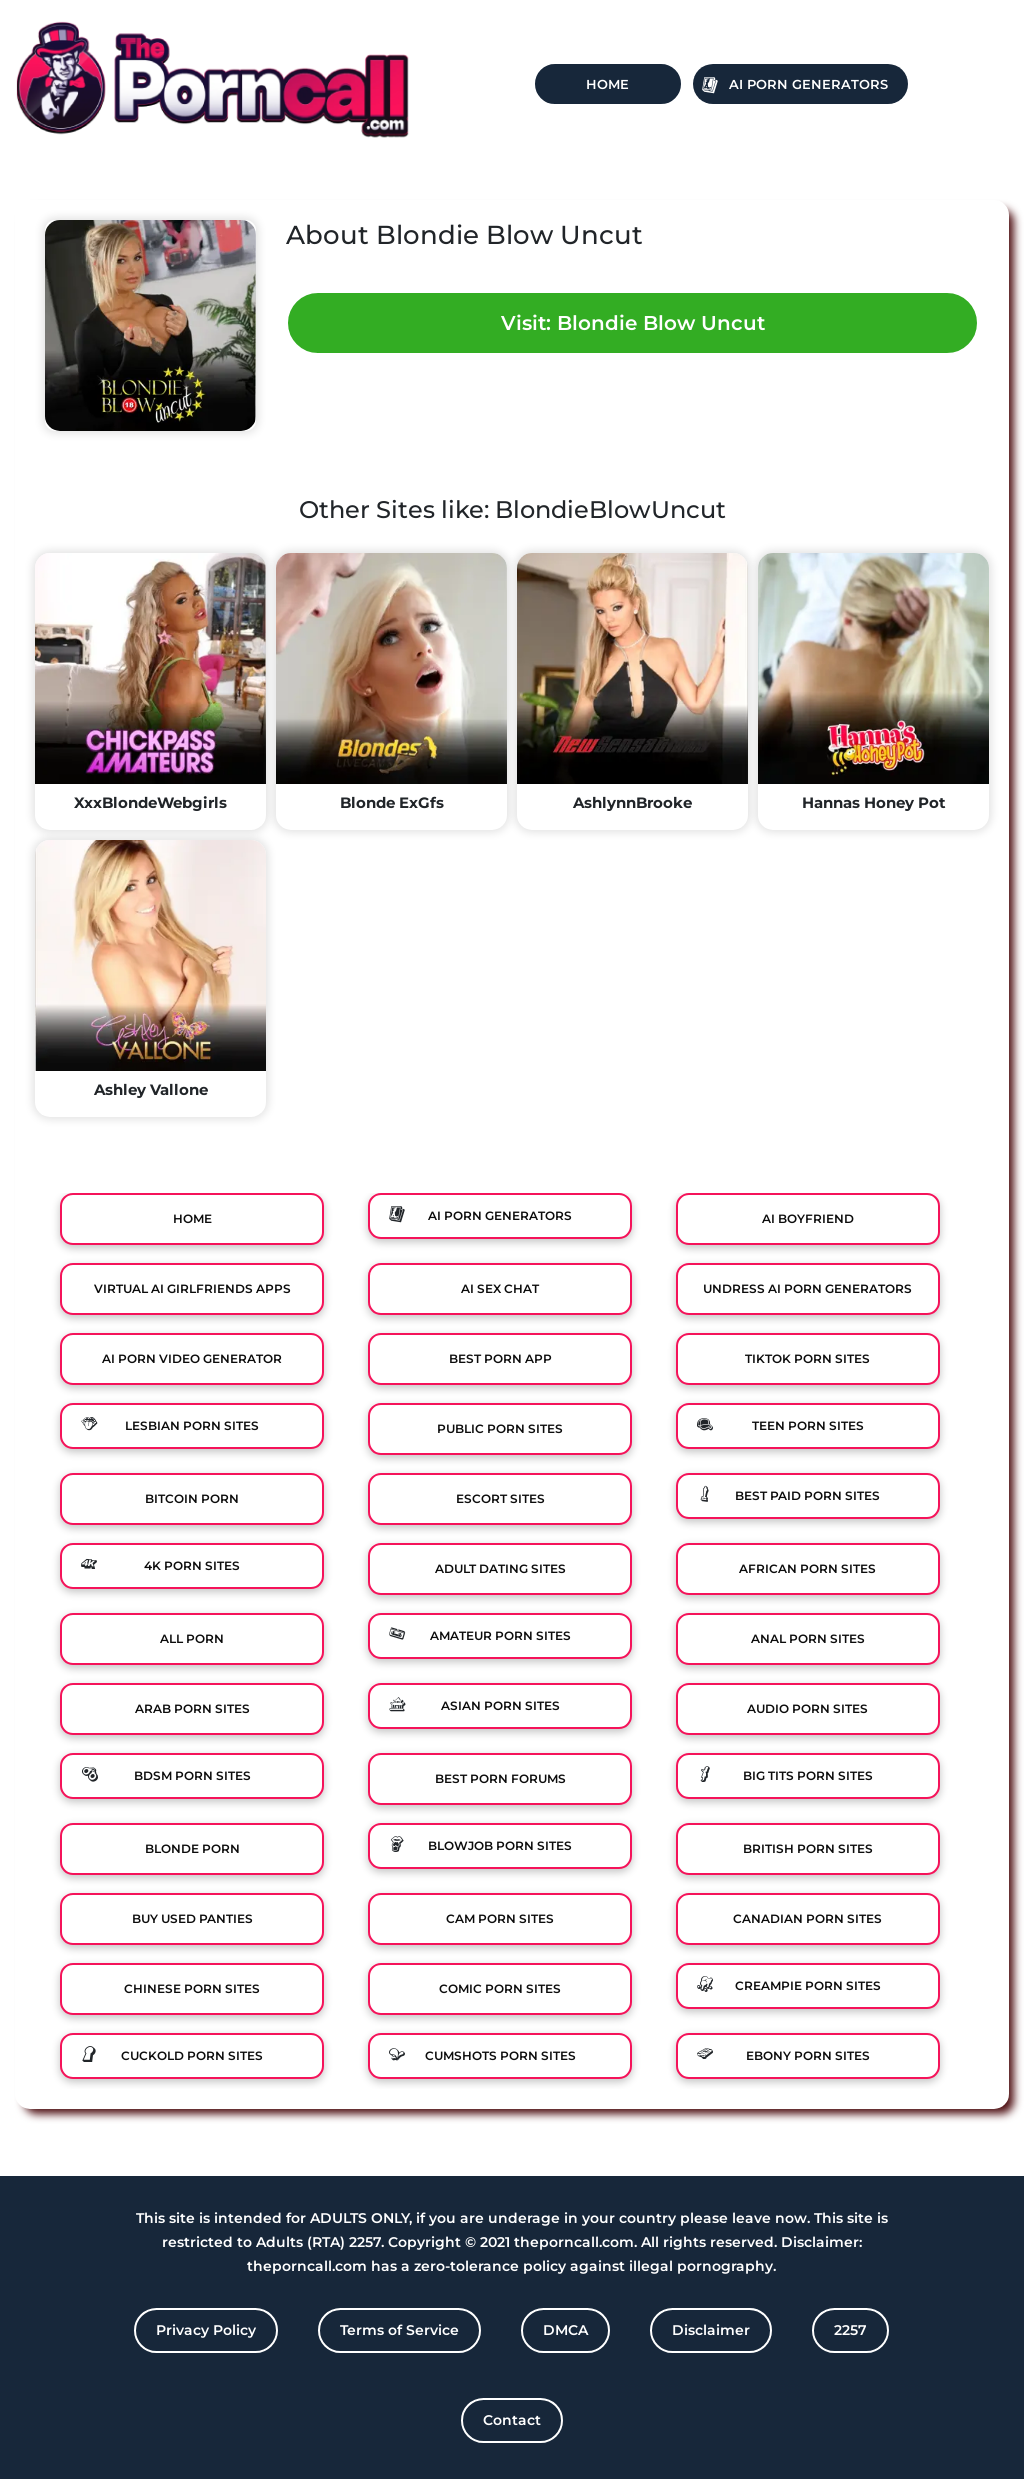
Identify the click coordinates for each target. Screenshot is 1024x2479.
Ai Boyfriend (808, 1218)
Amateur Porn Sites (500, 1635)
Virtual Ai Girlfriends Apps (192, 1288)
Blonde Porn (192, 1848)
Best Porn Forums (500, 1778)
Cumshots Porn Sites (500, 2055)
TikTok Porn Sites (807, 1358)
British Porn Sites (808, 1848)
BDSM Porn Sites (192, 1775)
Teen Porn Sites (808, 1425)
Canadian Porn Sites (807, 1918)
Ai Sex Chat (500, 1288)
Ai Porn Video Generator (192, 1358)
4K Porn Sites (192, 1565)
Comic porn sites (500, 1988)
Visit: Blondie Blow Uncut (633, 323)
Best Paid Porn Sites (807, 1495)
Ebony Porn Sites (808, 2055)
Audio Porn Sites (807, 1708)
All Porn (192, 1638)
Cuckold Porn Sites (192, 2055)
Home (607, 84)
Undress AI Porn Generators (807, 1288)
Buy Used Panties (192, 1918)
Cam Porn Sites (500, 1918)
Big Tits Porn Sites (808, 1775)
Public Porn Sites (500, 1428)
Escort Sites (500, 1498)
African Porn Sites (807, 1568)
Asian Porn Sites (500, 1705)
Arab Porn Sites (192, 1708)
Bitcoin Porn (192, 1498)
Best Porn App (500, 1358)
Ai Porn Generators (808, 84)
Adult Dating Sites (500, 1568)
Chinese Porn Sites (192, 1988)
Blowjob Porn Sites (500, 1845)
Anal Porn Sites (808, 1638)
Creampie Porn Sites (808, 1985)
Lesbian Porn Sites (192, 1425)
